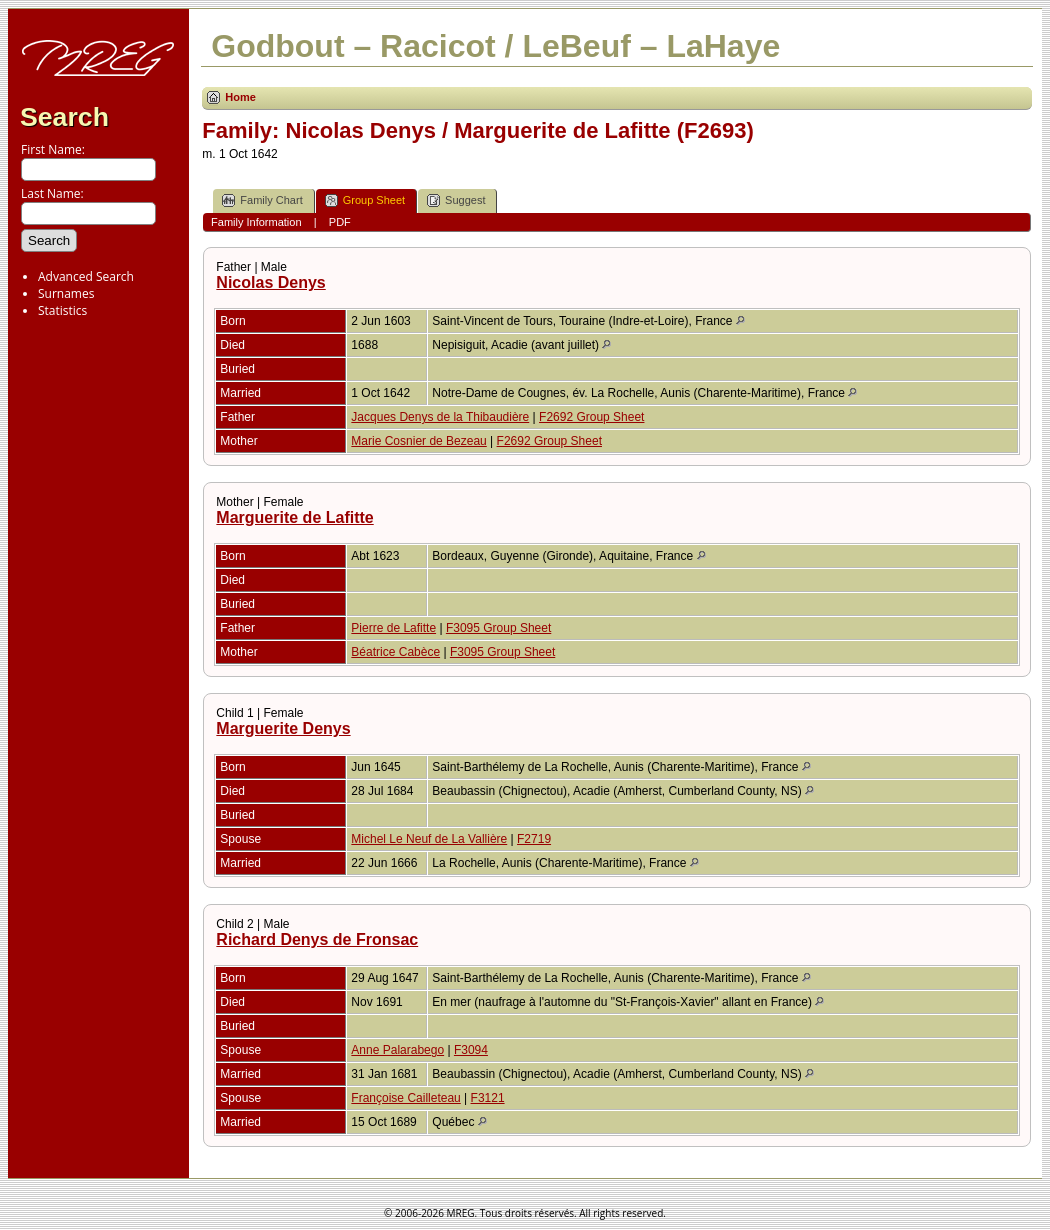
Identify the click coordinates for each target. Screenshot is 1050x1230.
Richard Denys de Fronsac (317, 939)
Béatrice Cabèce (395, 652)
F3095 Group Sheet (498, 628)
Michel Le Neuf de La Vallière (429, 839)
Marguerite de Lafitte (294, 517)
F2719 (534, 839)
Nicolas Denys (270, 282)
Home (240, 97)
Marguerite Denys (283, 728)
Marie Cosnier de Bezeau (418, 441)
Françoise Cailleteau (405, 1098)
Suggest (456, 200)
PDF (340, 222)
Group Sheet (365, 200)
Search (64, 117)
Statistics (62, 310)
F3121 (488, 1098)
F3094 (471, 1050)
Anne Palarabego (397, 1050)
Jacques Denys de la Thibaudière (440, 417)
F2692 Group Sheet (591, 417)
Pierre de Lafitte (393, 628)
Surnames (66, 293)
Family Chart (262, 200)
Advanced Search (86, 276)
